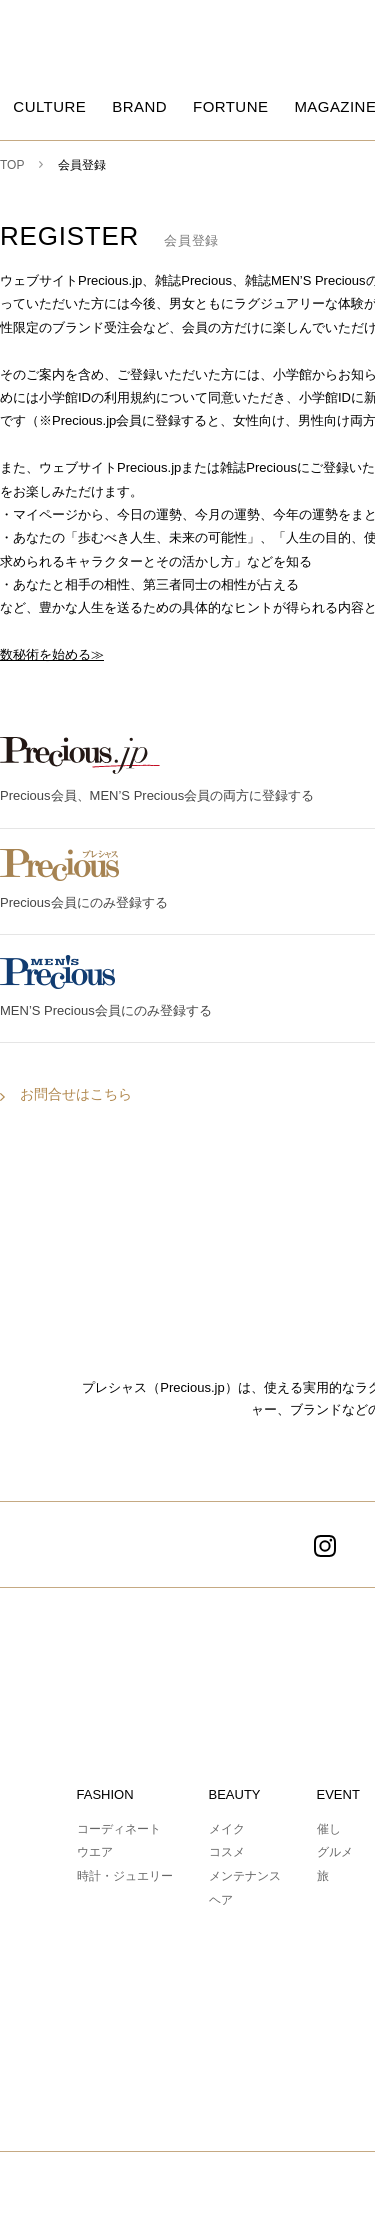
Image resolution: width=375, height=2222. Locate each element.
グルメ (335, 1852)
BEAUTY (235, 1794)
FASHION (105, 1794)
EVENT (338, 1794)
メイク (227, 1829)
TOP (12, 165)
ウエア (95, 1852)
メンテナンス (245, 1876)
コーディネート (119, 1829)
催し (329, 1829)
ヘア (221, 1900)
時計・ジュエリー (125, 1876)
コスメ (227, 1852)
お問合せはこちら (76, 1094)
